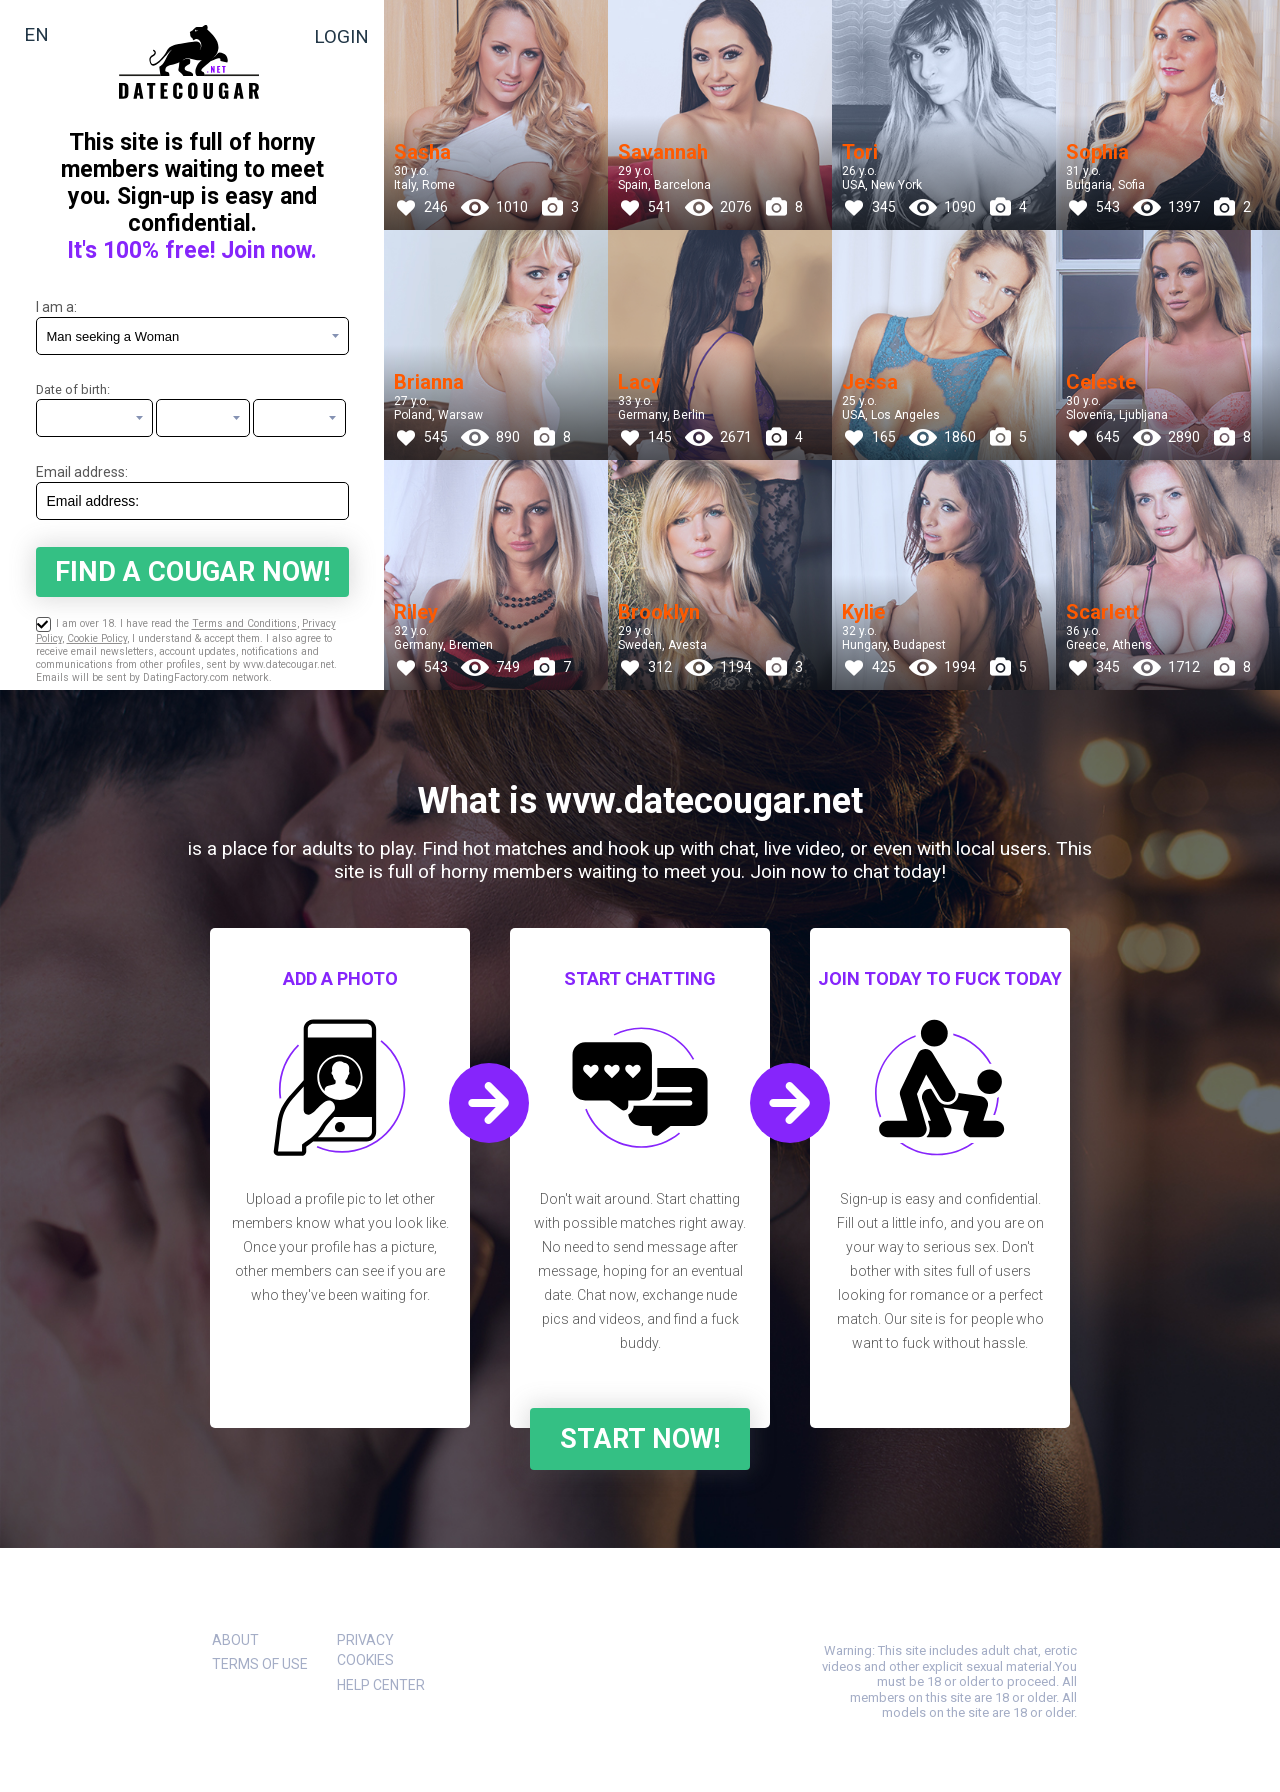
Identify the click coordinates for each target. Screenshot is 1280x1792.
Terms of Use (260, 1664)
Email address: (82, 472)
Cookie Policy (97, 638)
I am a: (56, 307)
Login (341, 36)
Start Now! (640, 1439)
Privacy (365, 1640)
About (235, 1640)
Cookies (365, 1660)
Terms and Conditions (244, 624)
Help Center (381, 1685)
